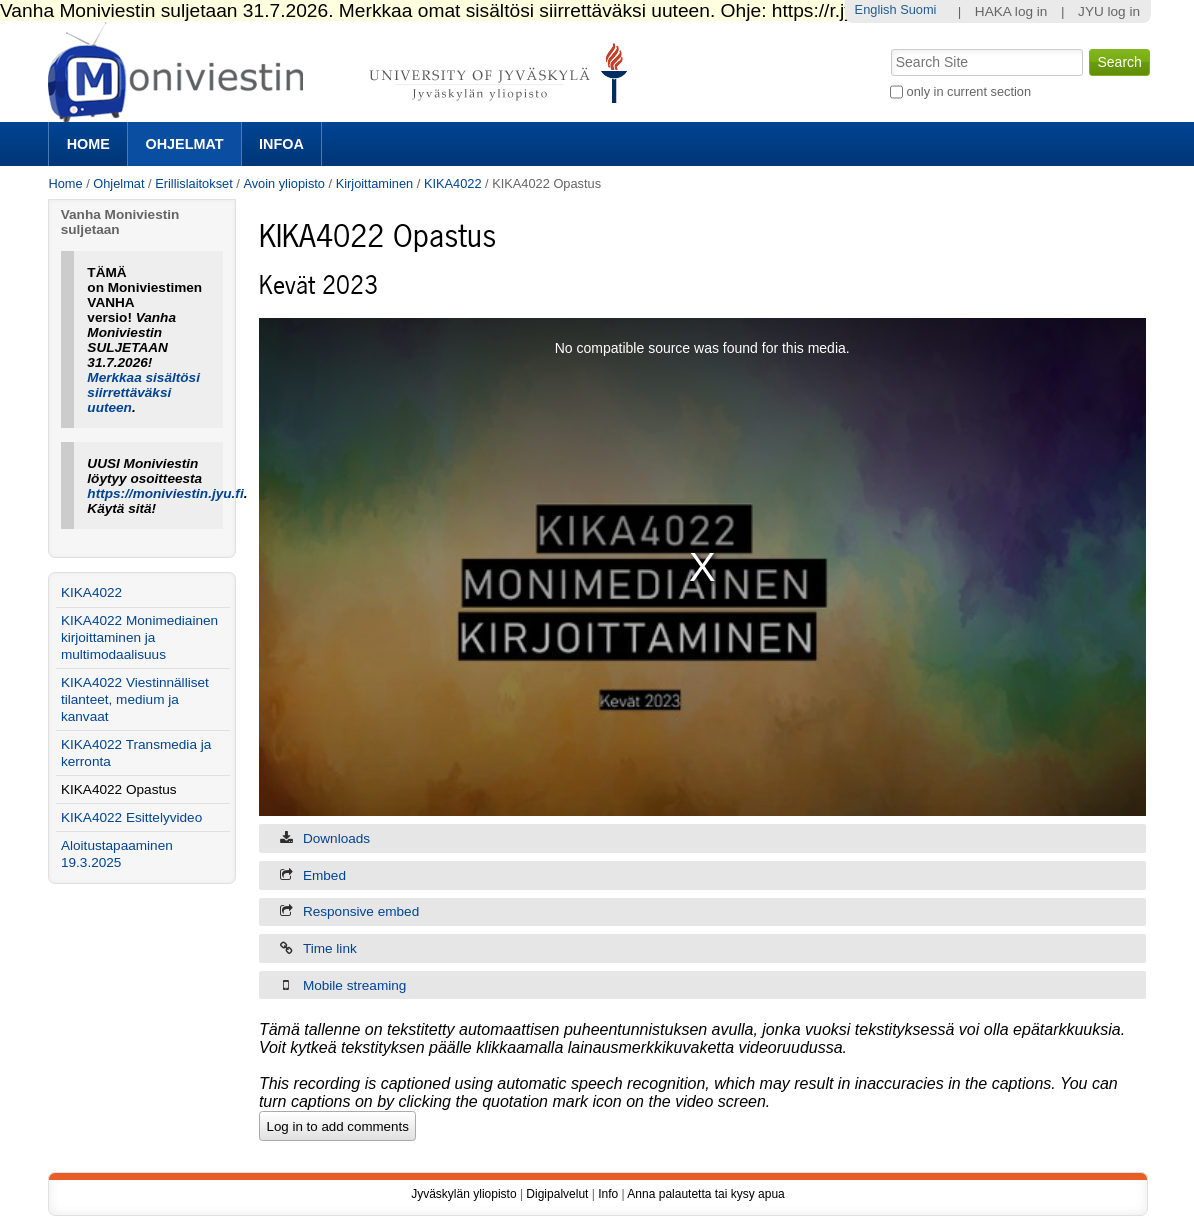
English (876, 9)
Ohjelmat (184, 144)
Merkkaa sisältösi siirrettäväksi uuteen (143, 392)
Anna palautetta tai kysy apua (705, 1194)
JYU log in (1109, 11)
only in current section (969, 91)
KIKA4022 (453, 183)
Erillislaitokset (194, 183)
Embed (324, 875)
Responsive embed (361, 911)
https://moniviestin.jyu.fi (165, 493)
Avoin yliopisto (284, 183)
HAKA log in (1011, 11)
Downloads (336, 838)
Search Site (889, 47)
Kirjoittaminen (375, 183)
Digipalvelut (557, 1194)
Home (88, 144)
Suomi (918, 9)
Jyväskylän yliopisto (463, 1194)
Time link (330, 948)
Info (608, 1194)
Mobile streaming (355, 985)
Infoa (281, 144)
